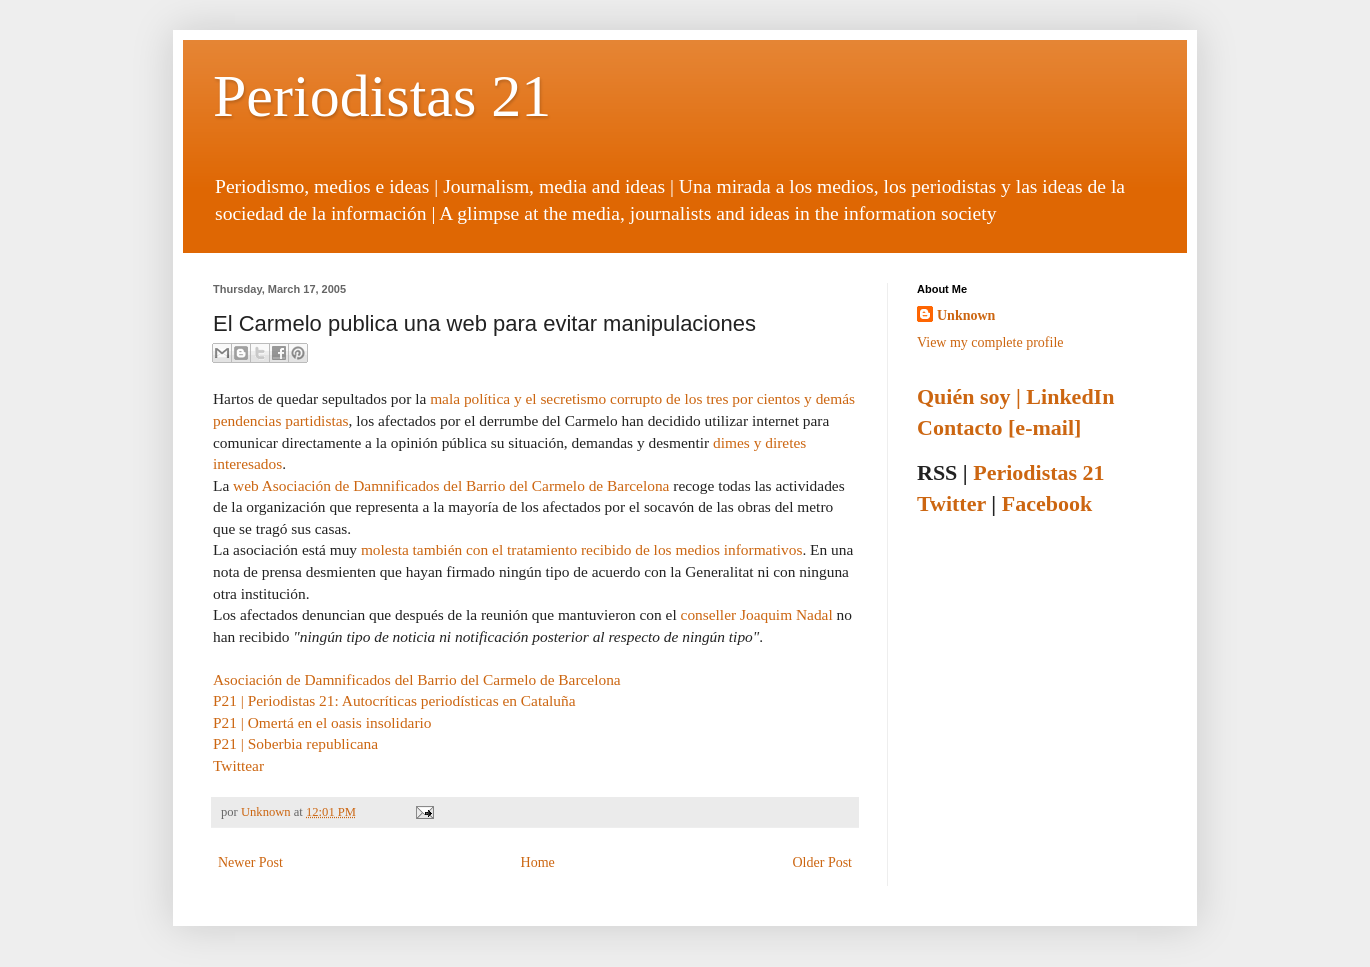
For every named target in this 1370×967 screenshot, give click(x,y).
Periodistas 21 (382, 96)
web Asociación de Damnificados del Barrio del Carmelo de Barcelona (451, 485)
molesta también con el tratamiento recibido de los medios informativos (582, 549)
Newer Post (250, 862)
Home (538, 862)
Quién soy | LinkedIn (1015, 396)
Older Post (823, 862)
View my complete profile (990, 342)
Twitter (951, 503)
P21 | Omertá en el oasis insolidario (322, 722)
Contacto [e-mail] (999, 427)
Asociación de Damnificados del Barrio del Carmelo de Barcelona (417, 679)
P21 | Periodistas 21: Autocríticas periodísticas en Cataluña (394, 700)
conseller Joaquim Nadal (757, 614)
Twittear (238, 765)
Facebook (1047, 503)
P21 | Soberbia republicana (295, 743)
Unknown (267, 812)
